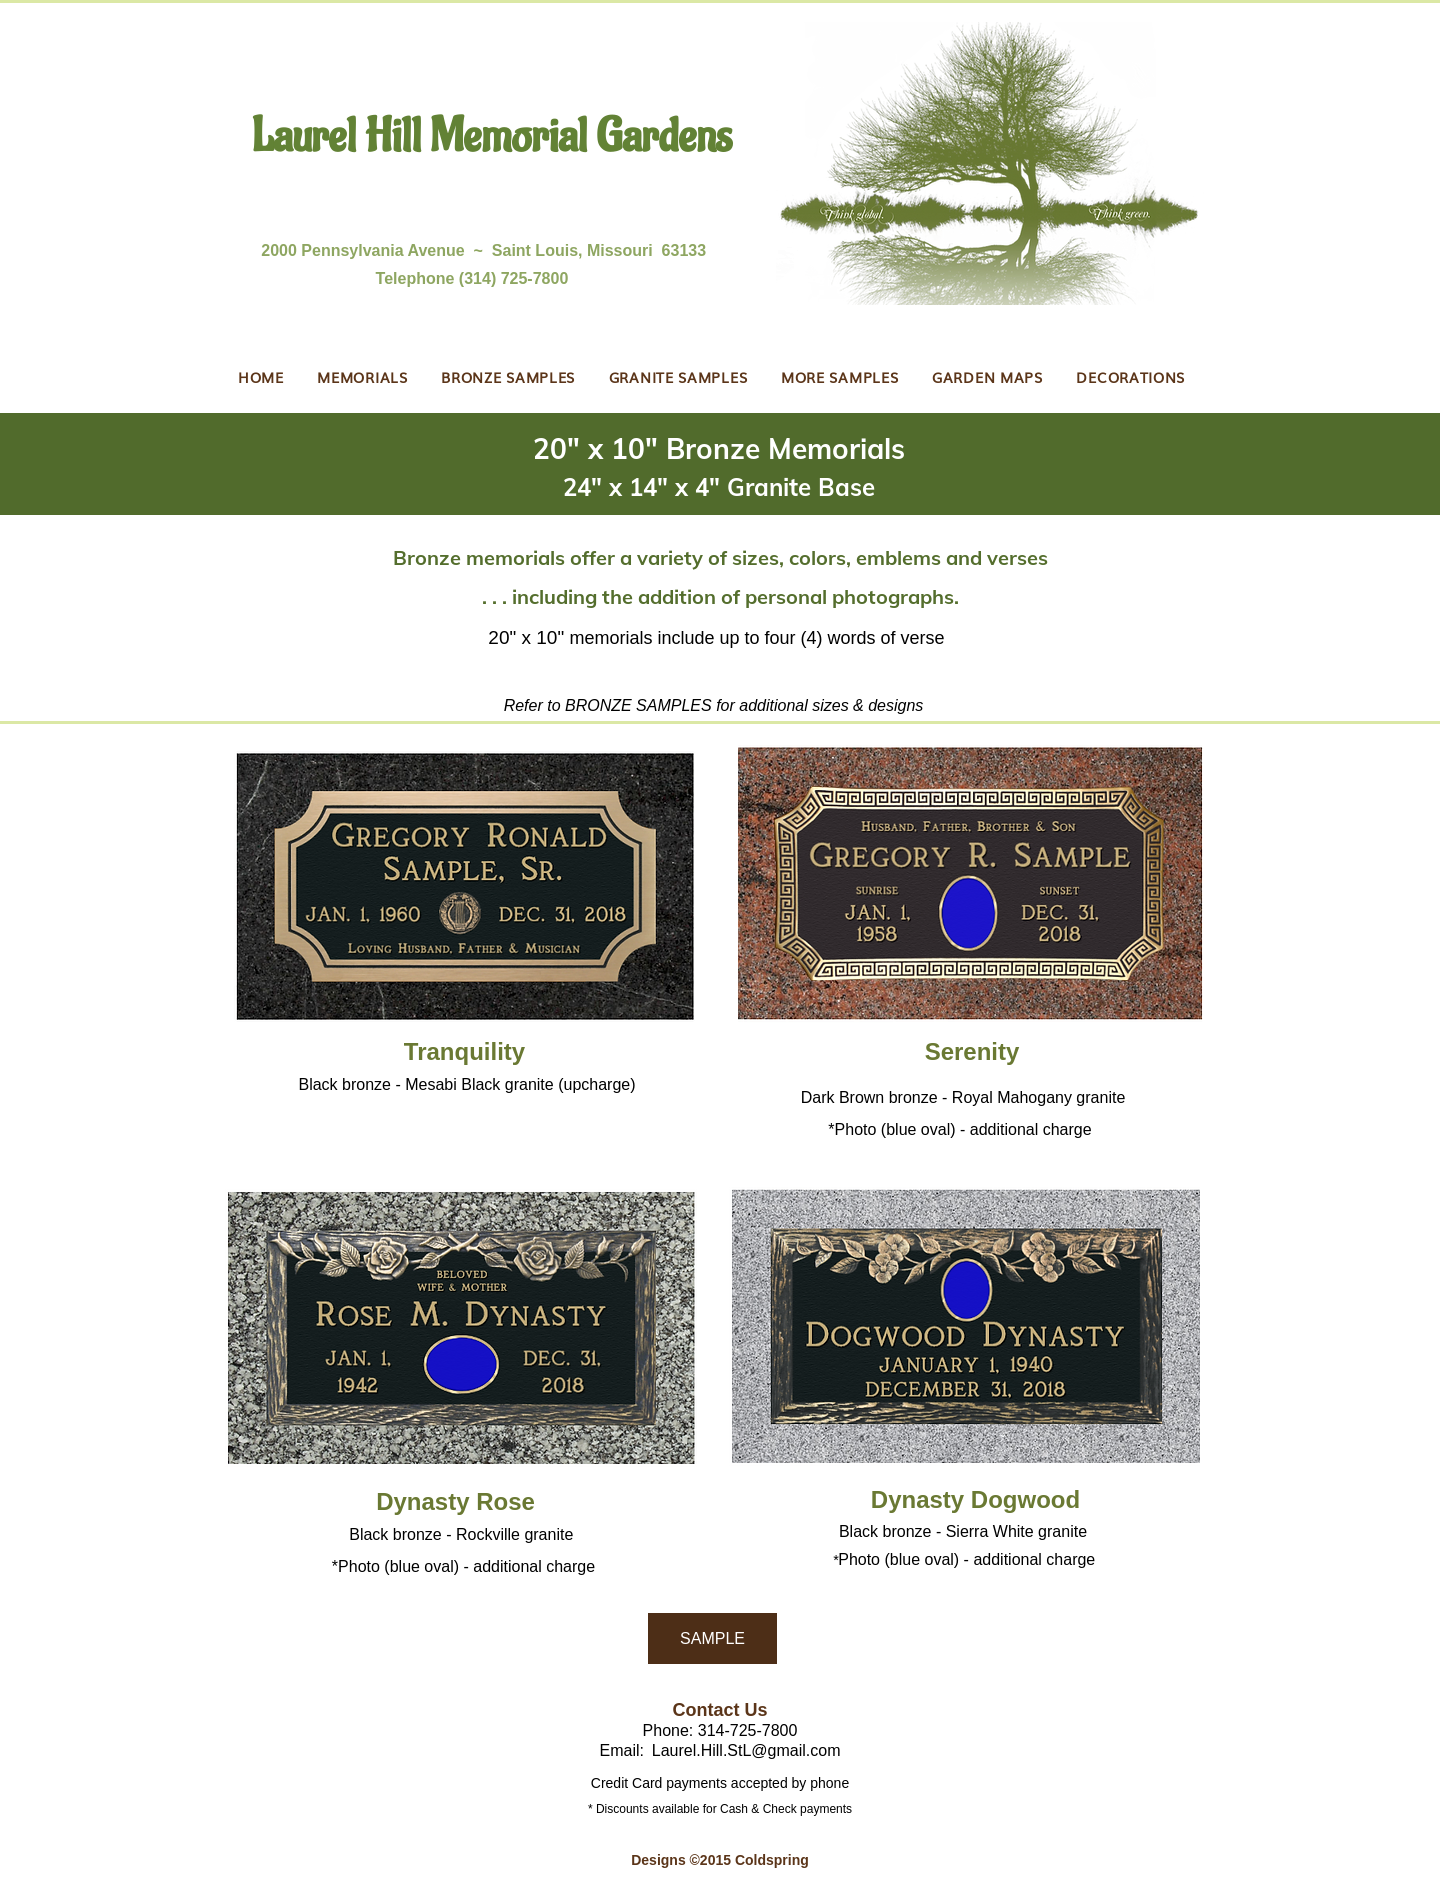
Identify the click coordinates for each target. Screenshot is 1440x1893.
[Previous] (109, 476)
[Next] (1331, 476)
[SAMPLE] (712, 1638)
